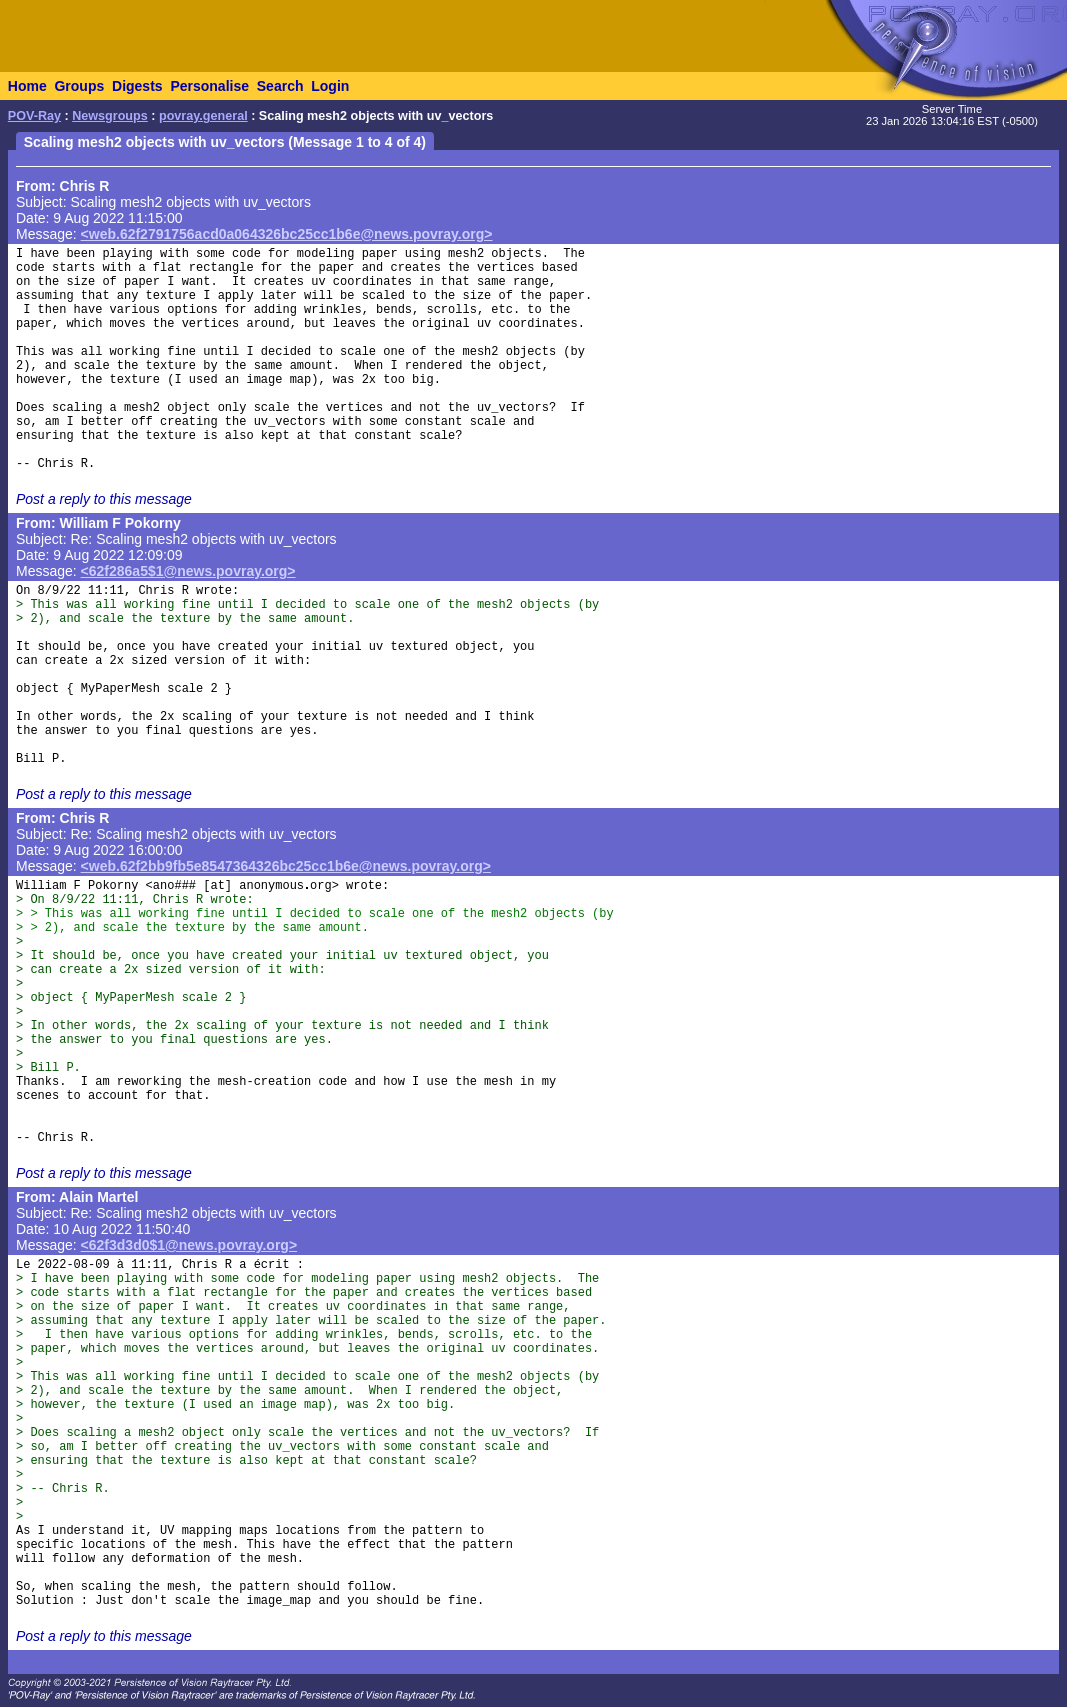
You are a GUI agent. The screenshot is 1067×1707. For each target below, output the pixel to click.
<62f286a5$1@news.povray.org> (188, 571)
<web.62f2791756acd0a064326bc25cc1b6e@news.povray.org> (287, 234)
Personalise (209, 86)
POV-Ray (34, 116)
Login (330, 86)
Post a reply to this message (104, 499)
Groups (79, 86)
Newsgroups (110, 116)
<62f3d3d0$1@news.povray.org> (189, 1245)
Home (27, 86)
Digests (137, 86)
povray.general (203, 116)
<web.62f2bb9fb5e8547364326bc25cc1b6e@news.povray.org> (286, 866)
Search (280, 86)
